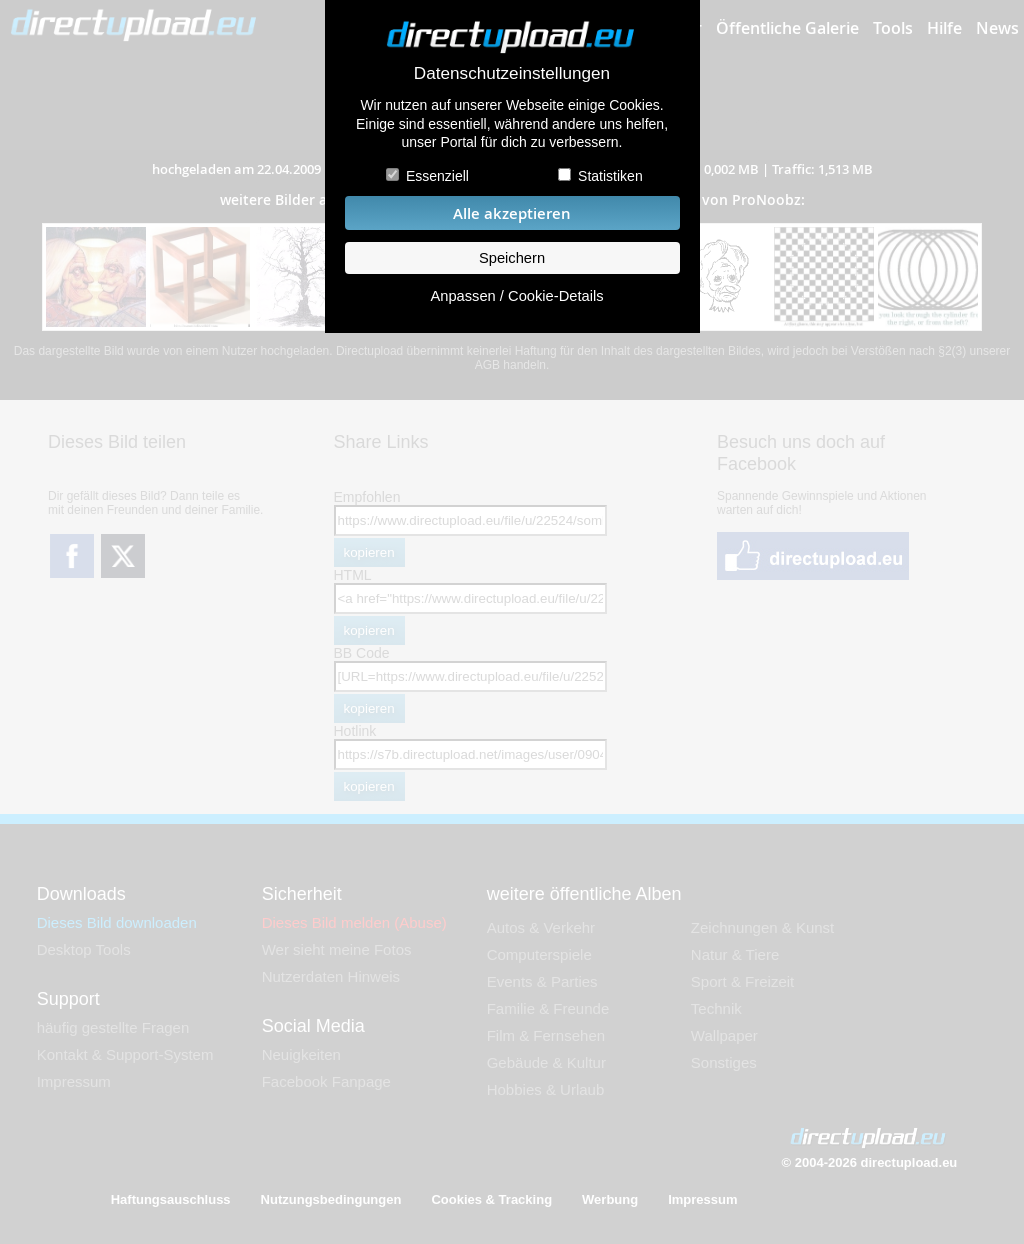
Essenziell (437, 176)
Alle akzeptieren (512, 213)
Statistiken (610, 176)
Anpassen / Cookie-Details (516, 296)
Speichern (512, 258)
